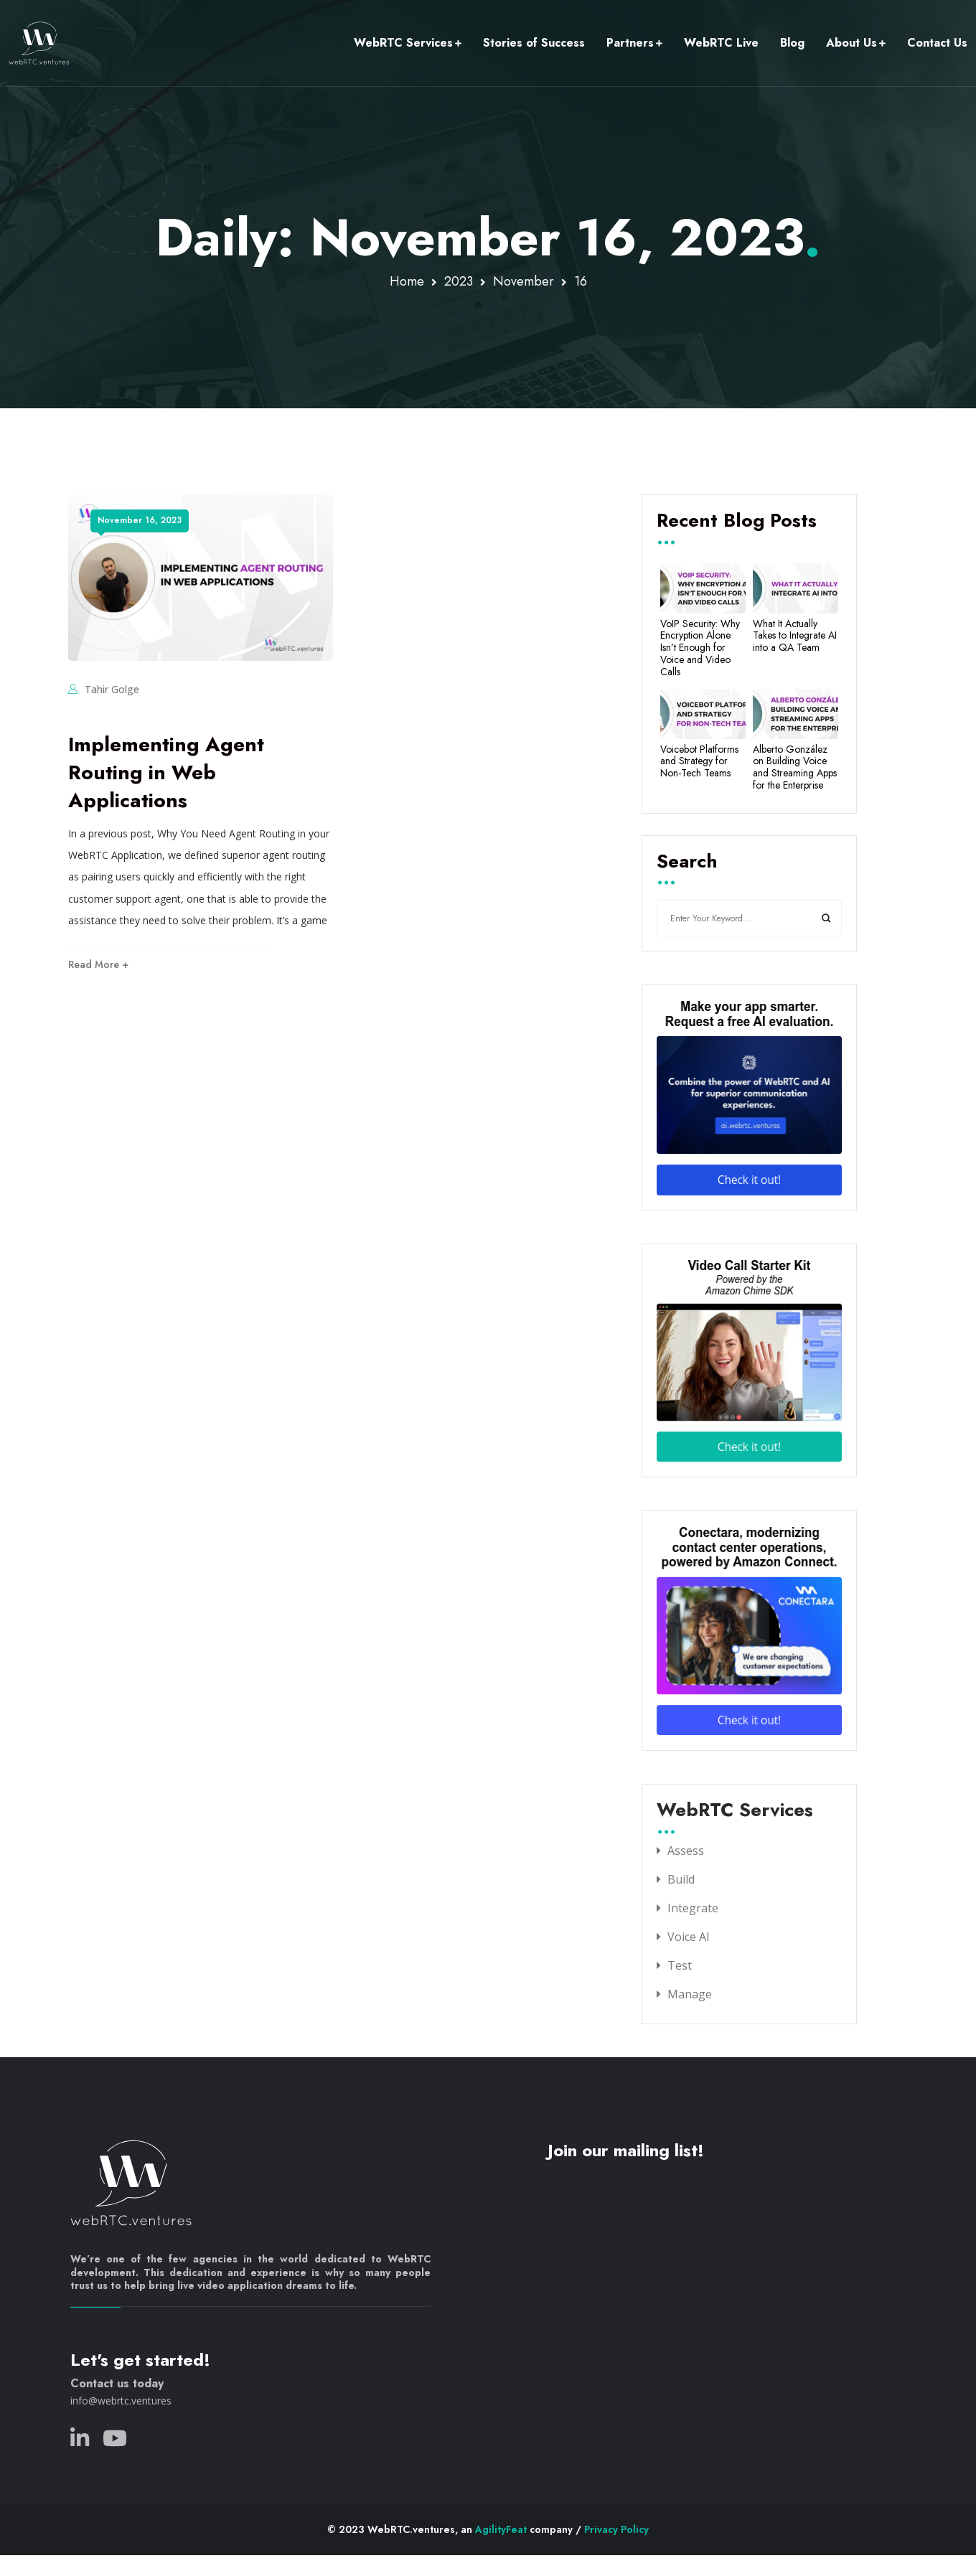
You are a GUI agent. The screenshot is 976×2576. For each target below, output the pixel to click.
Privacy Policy (616, 2529)
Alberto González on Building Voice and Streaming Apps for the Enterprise (795, 767)
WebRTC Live (721, 42)
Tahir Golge (112, 689)
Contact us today (117, 2383)
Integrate (692, 1908)
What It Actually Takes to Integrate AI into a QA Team (795, 636)
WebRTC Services (403, 42)
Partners (630, 42)
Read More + (98, 964)
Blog (792, 42)
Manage (689, 1994)
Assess (685, 1850)
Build (681, 1879)
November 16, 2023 (140, 520)
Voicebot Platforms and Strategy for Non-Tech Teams (699, 761)
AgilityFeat (501, 2529)
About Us (851, 42)
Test (679, 1965)
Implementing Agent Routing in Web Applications (166, 772)
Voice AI (688, 1937)
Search (687, 862)
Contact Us (937, 42)
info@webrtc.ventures (121, 2400)
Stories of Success (534, 42)
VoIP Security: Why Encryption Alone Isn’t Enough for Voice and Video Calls (700, 648)
